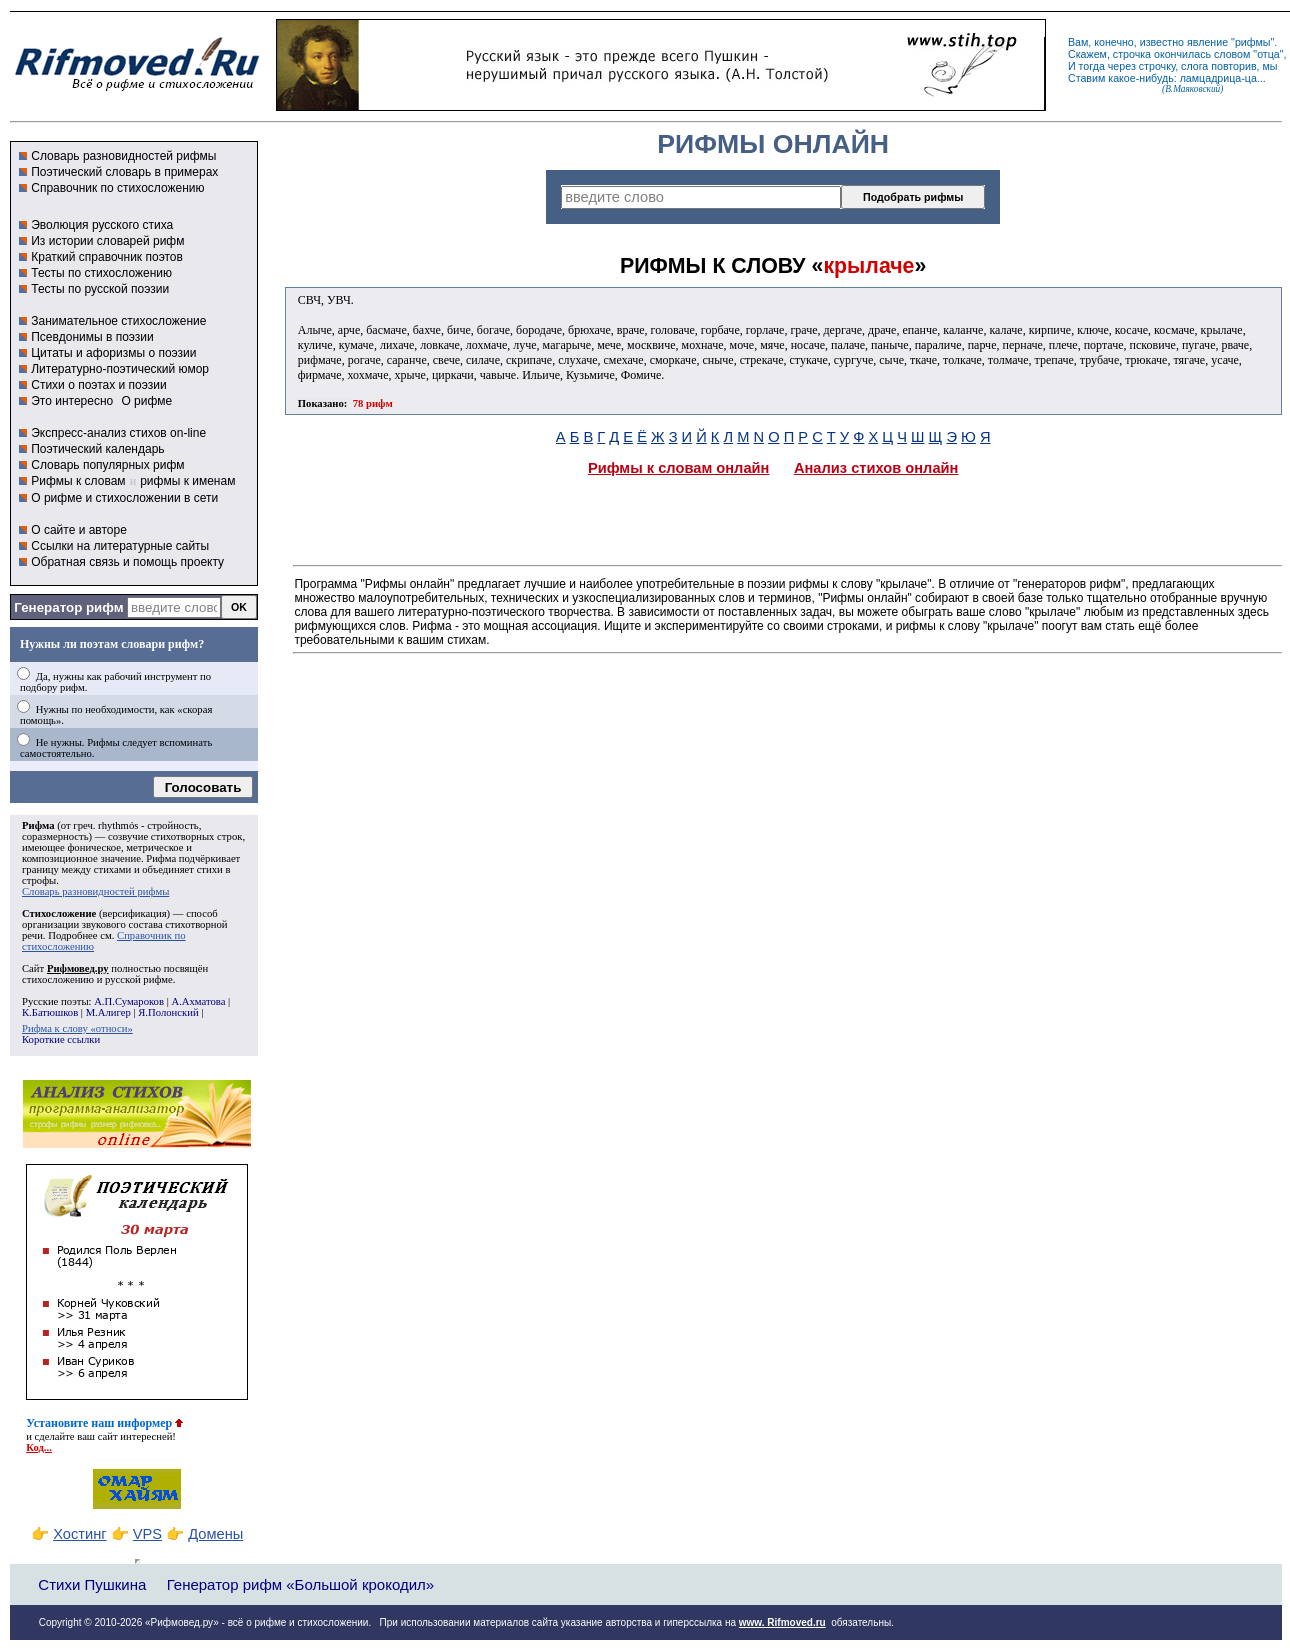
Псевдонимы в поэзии (92, 337)
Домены (215, 1534)
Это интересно (72, 401)
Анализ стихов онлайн (876, 468)
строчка (1132, 54)
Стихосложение (59, 913)
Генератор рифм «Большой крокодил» (300, 1584)
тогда (1092, 66)
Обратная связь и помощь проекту (127, 562)
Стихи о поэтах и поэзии (98, 385)
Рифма (38, 825)
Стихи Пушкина (92, 1584)
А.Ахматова (198, 1001)
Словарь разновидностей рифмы (123, 156)
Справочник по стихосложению (117, 188)
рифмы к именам (187, 481)
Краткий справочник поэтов (107, 257)
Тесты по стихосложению (101, 273)
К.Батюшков (50, 1012)
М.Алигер (108, 1012)
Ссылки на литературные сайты (120, 546)
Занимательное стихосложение (118, 321)
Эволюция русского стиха (102, 225)
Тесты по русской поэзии (100, 289)
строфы (39, 880)
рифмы (1253, 42)
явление (1207, 42)
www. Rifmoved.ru (782, 1622)
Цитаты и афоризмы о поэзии (113, 353)
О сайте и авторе (79, 530)
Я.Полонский (168, 1012)
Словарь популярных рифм (107, 465)
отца (1268, 54)
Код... (39, 1447)
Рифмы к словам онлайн (679, 468)
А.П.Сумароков (129, 1001)
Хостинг (79, 1534)
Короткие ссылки (61, 1039)
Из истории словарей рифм (107, 241)
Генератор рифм (68, 607)
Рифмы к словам (78, 481)
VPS (147, 1534)
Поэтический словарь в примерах (124, 172)
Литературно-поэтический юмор (120, 369)
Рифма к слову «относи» (77, 1028)
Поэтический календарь (97, 449)
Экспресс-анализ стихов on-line (118, 433)
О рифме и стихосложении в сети (124, 498)
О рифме (146, 401)
